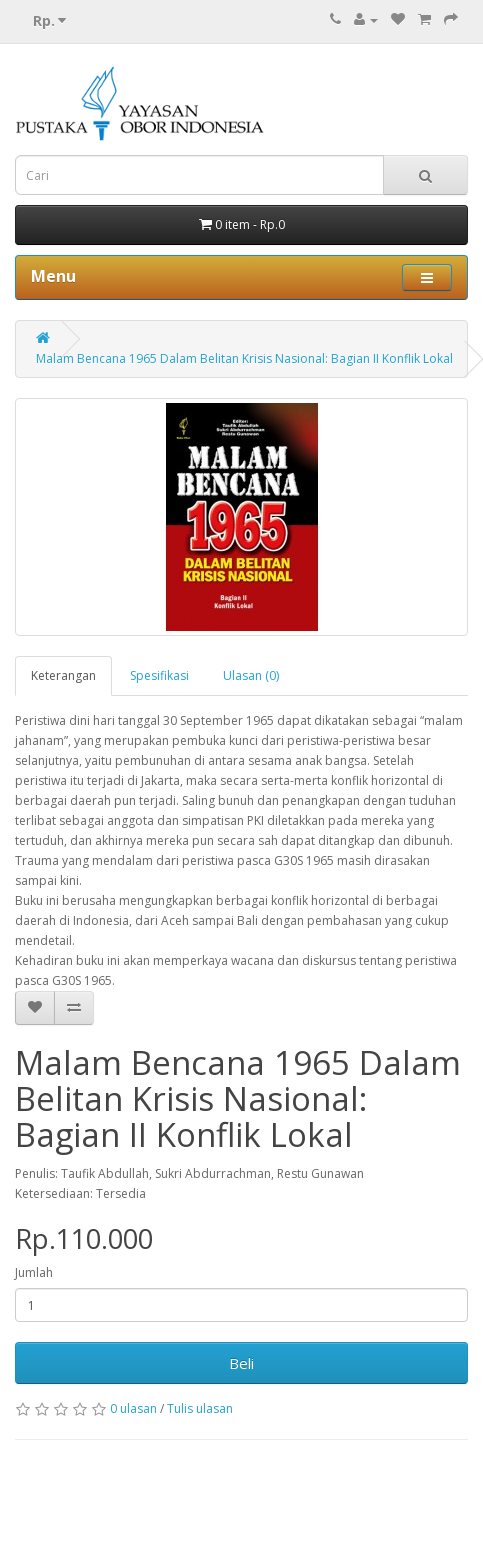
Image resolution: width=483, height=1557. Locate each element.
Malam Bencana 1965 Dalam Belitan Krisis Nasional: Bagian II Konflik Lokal (244, 358)
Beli (241, 1363)
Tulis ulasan (200, 1408)
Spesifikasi (159, 675)
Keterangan (63, 675)
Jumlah (34, 1272)
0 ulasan (133, 1408)
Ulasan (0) (251, 675)
